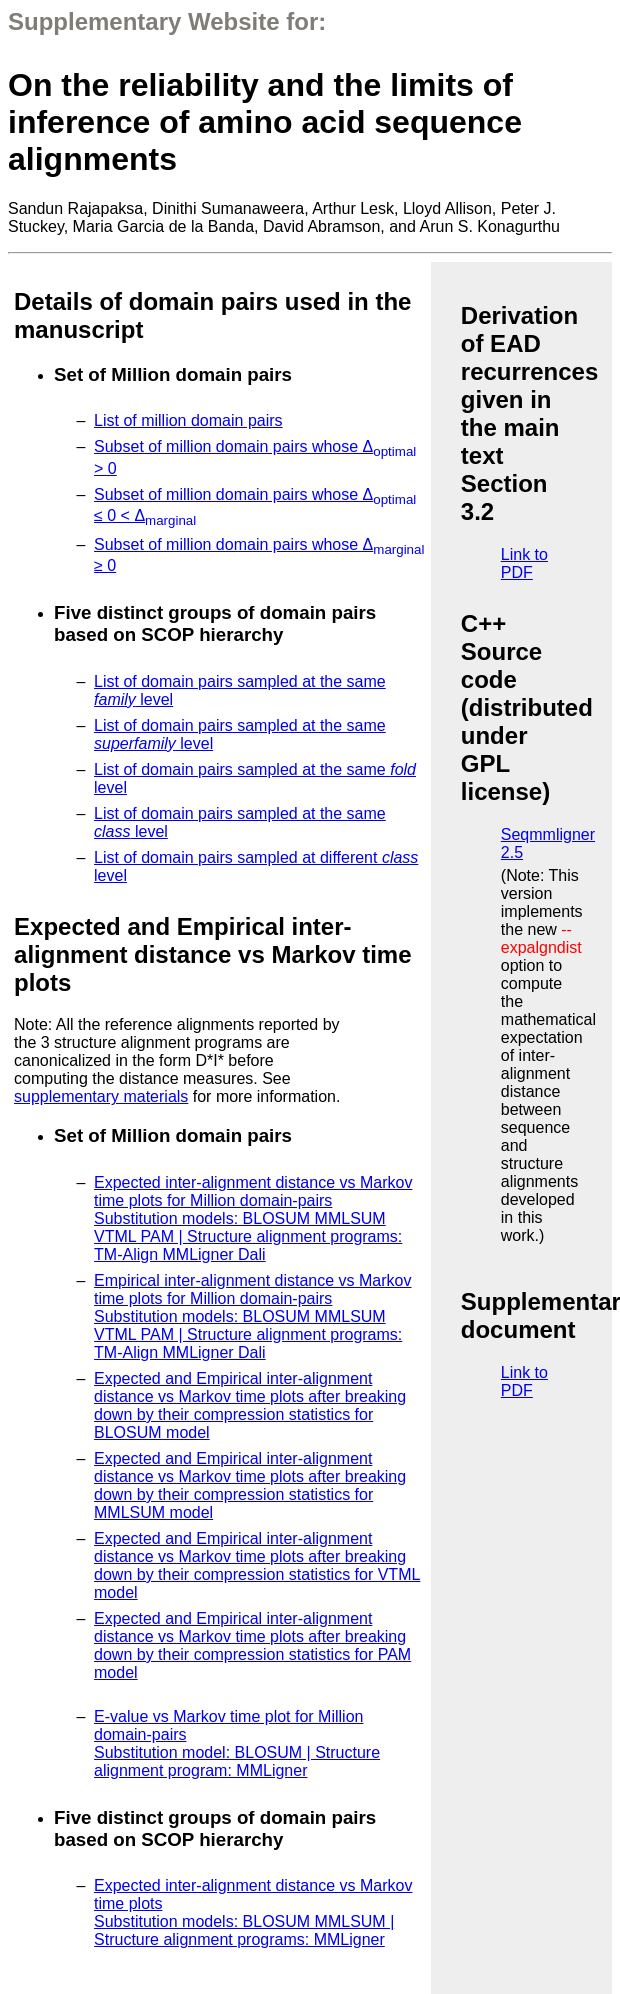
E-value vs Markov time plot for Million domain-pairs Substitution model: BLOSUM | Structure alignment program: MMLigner (237, 1743)
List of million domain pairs (188, 420)
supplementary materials (101, 1096)
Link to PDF (524, 563)
